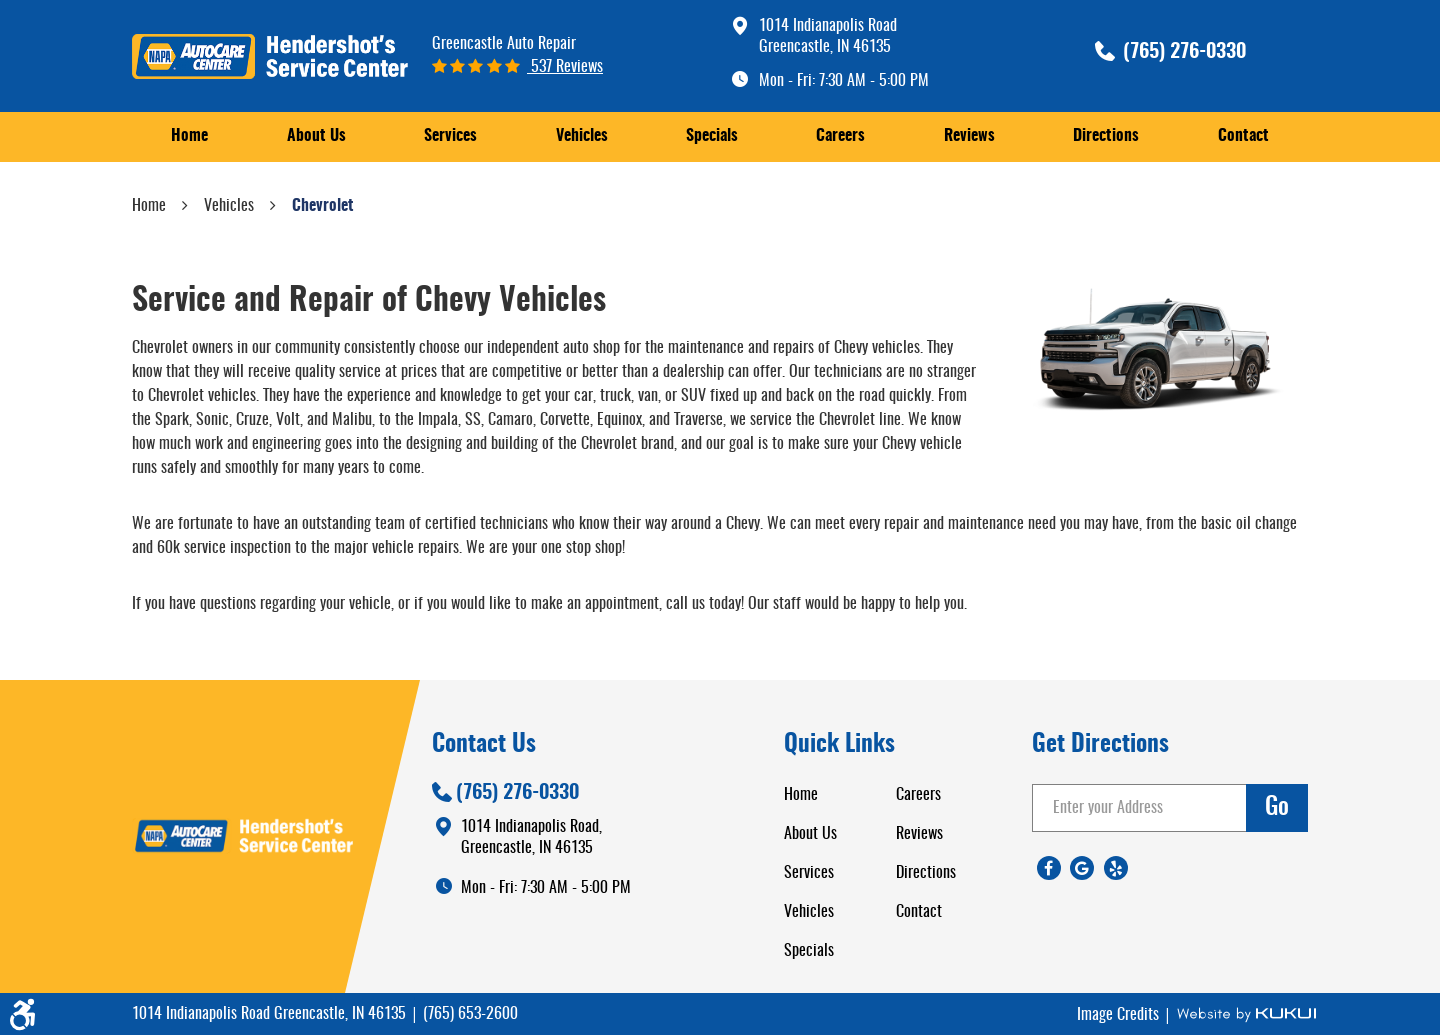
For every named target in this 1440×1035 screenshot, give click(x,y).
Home (189, 136)
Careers (840, 136)
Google (1082, 868)
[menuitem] (189, 136)
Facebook (1049, 868)
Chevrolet (323, 206)
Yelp (1116, 868)
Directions (1106, 136)
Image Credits (1120, 1015)
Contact (1243, 136)
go (1277, 808)
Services (450, 136)
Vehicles (582, 136)
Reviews (969, 136)
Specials (712, 136)
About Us (316, 136)
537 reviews (565, 67)
